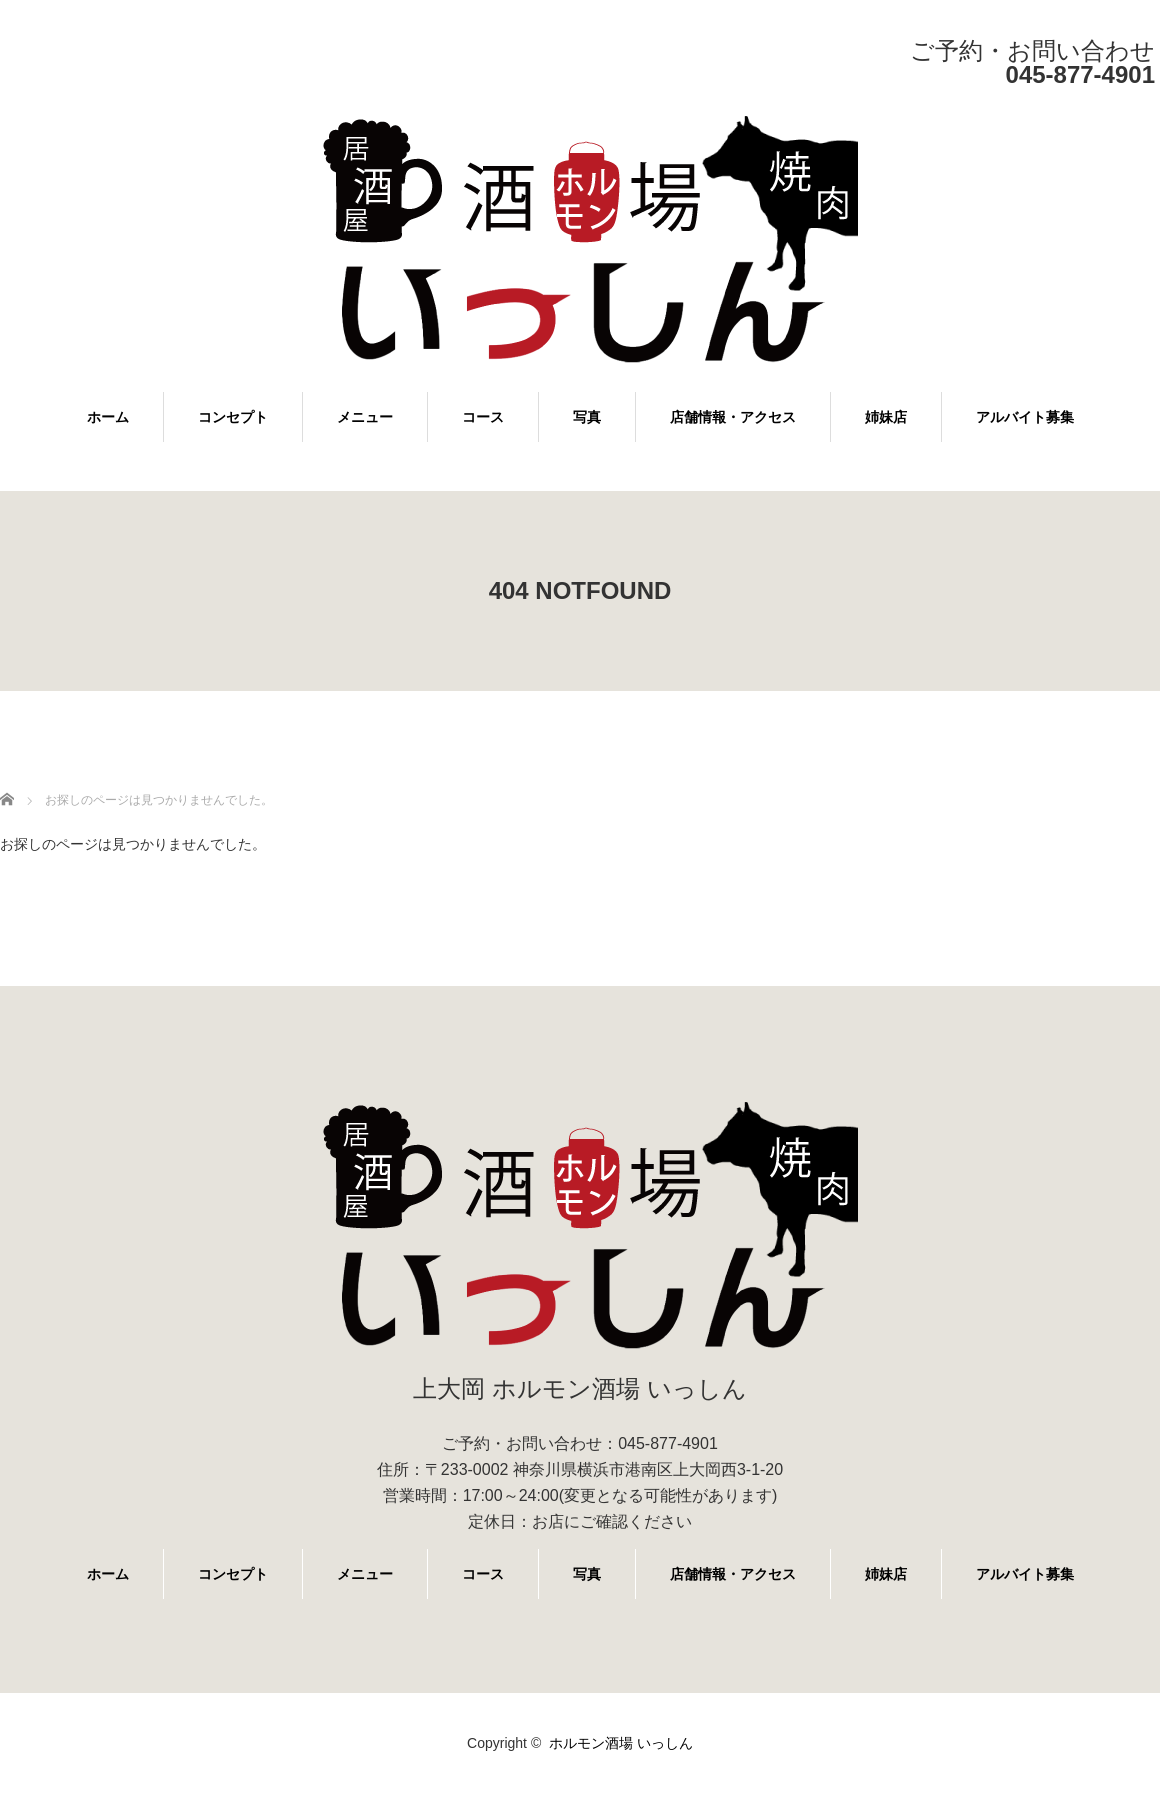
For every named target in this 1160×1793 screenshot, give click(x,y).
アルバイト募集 (1025, 417)
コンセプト (233, 417)
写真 (587, 417)
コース (483, 417)
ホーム (108, 417)
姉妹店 (886, 417)
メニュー (365, 417)
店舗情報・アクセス (733, 417)
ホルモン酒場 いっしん (621, 1743)
